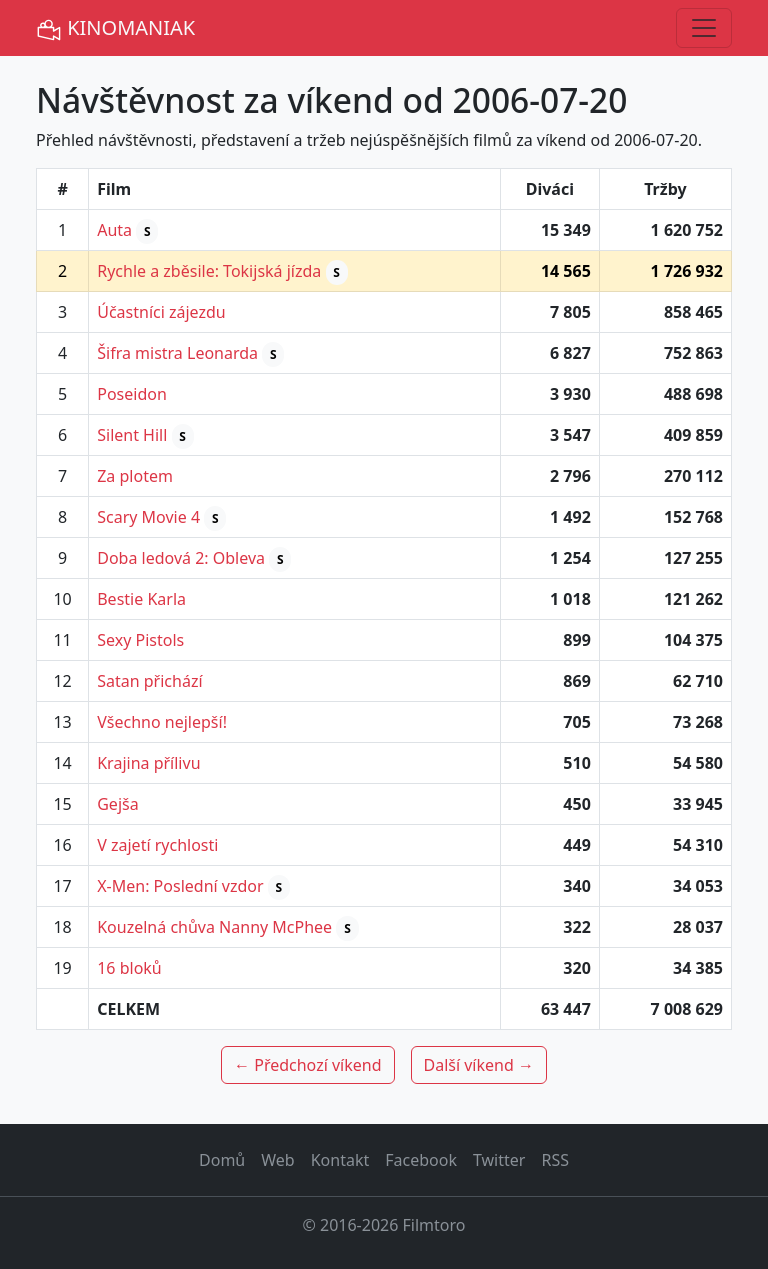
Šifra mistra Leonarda (177, 353)
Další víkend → (479, 1065)
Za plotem (135, 476)
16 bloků (129, 968)
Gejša (117, 804)
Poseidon (132, 394)
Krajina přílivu (148, 763)
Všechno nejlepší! (162, 722)
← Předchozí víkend (307, 1065)
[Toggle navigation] (704, 28)
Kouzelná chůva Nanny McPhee (214, 927)
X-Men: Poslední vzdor (180, 886)
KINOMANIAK (115, 28)
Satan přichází (149, 681)
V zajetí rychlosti (157, 845)
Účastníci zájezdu (161, 312)
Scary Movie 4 (148, 517)
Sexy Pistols (140, 640)
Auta (114, 230)
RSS (555, 1160)
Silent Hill (132, 435)
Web (277, 1160)
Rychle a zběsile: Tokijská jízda (209, 271)
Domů (222, 1160)
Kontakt (340, 1160)
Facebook (421, 1160)
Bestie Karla (141, 599)
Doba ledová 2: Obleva (181, 558)
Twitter (499, 1160)
